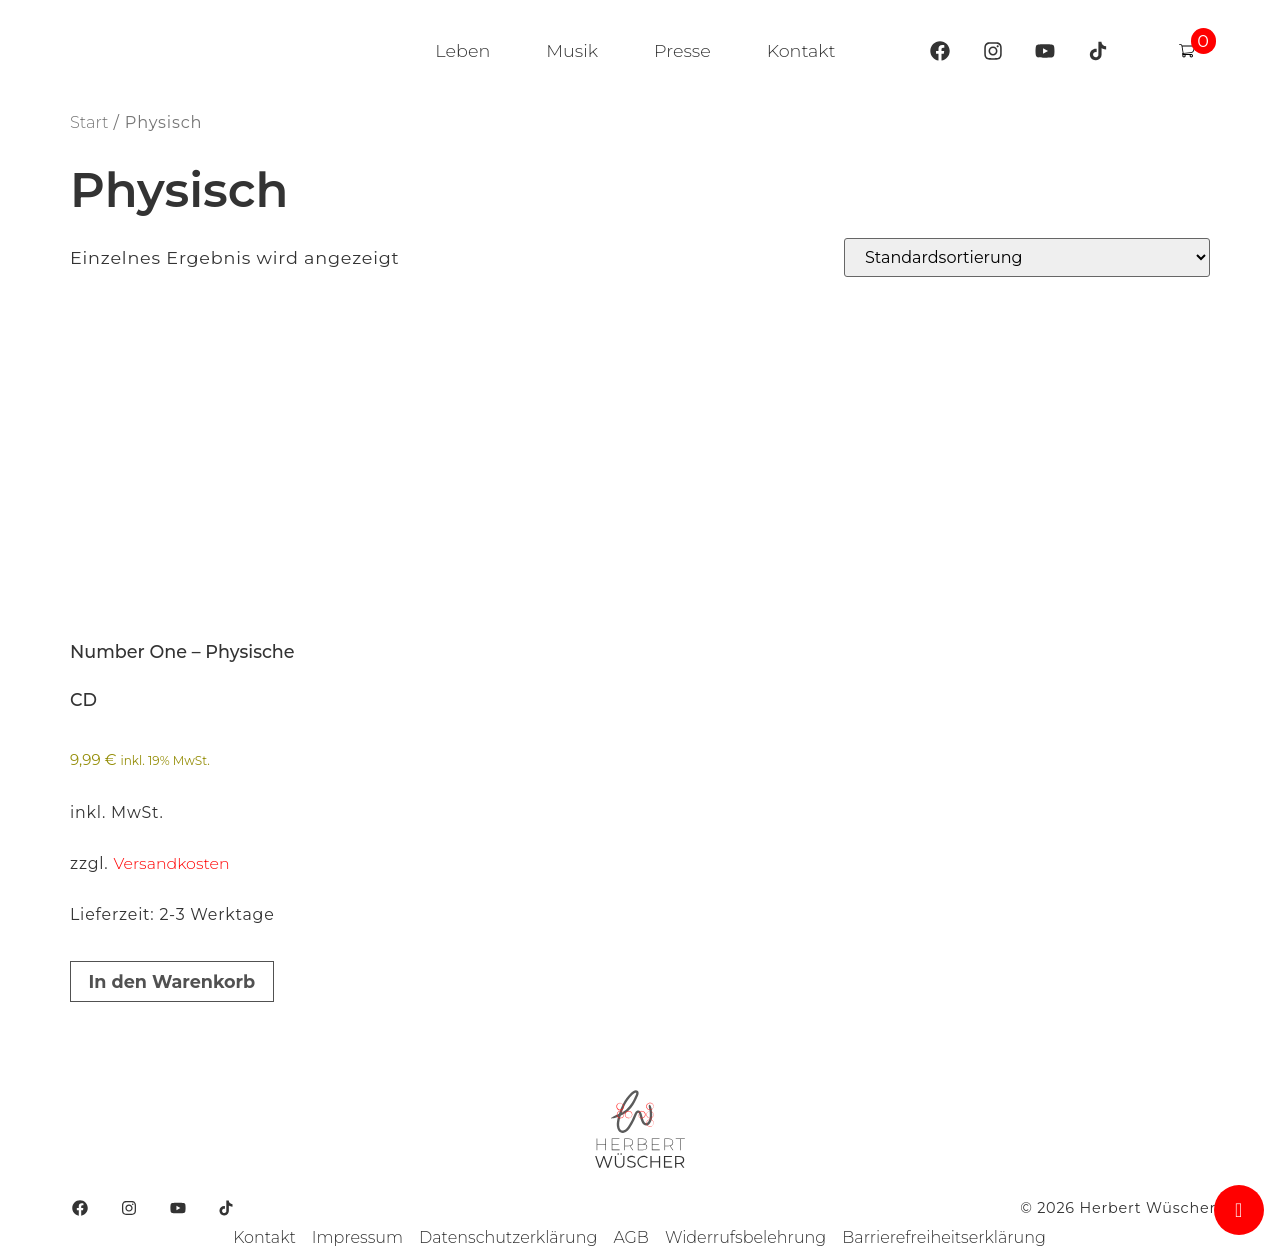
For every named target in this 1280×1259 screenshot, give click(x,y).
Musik (572, 50)
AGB (631, 1237)
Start (89, 122)
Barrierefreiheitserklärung (944, 1237)
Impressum (357, 1237)
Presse (682, 50)
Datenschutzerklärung (508, 1237)
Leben (462, 50)
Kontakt (801, 50)
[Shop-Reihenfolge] (1027, 257)
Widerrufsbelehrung (745, 1237)
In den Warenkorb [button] (172, 981)
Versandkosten (171, 863)
